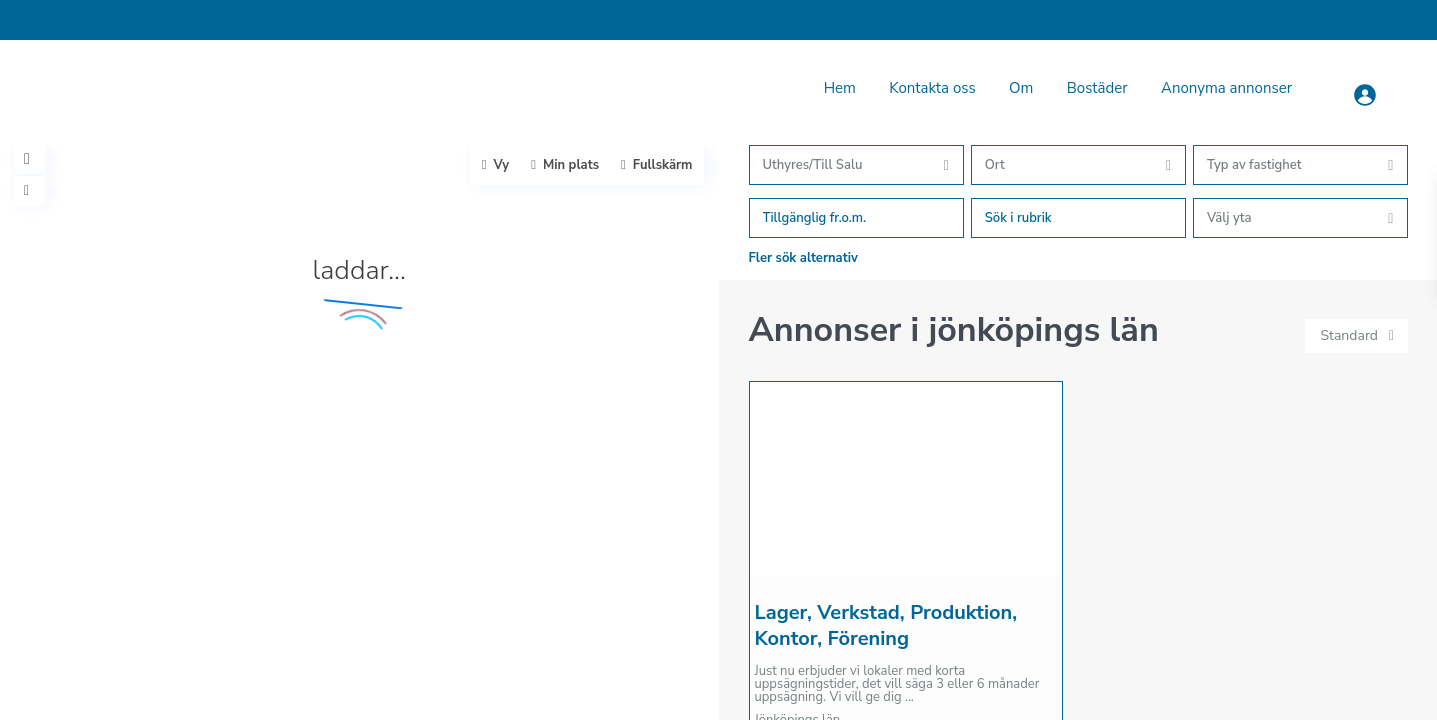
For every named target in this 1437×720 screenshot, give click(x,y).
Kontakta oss (932, 88)
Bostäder (1097, 88)
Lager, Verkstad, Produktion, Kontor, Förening (886, 625)
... (909, 697)
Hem (840, 88)
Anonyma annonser (1226, 88)
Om (1021, 88)
